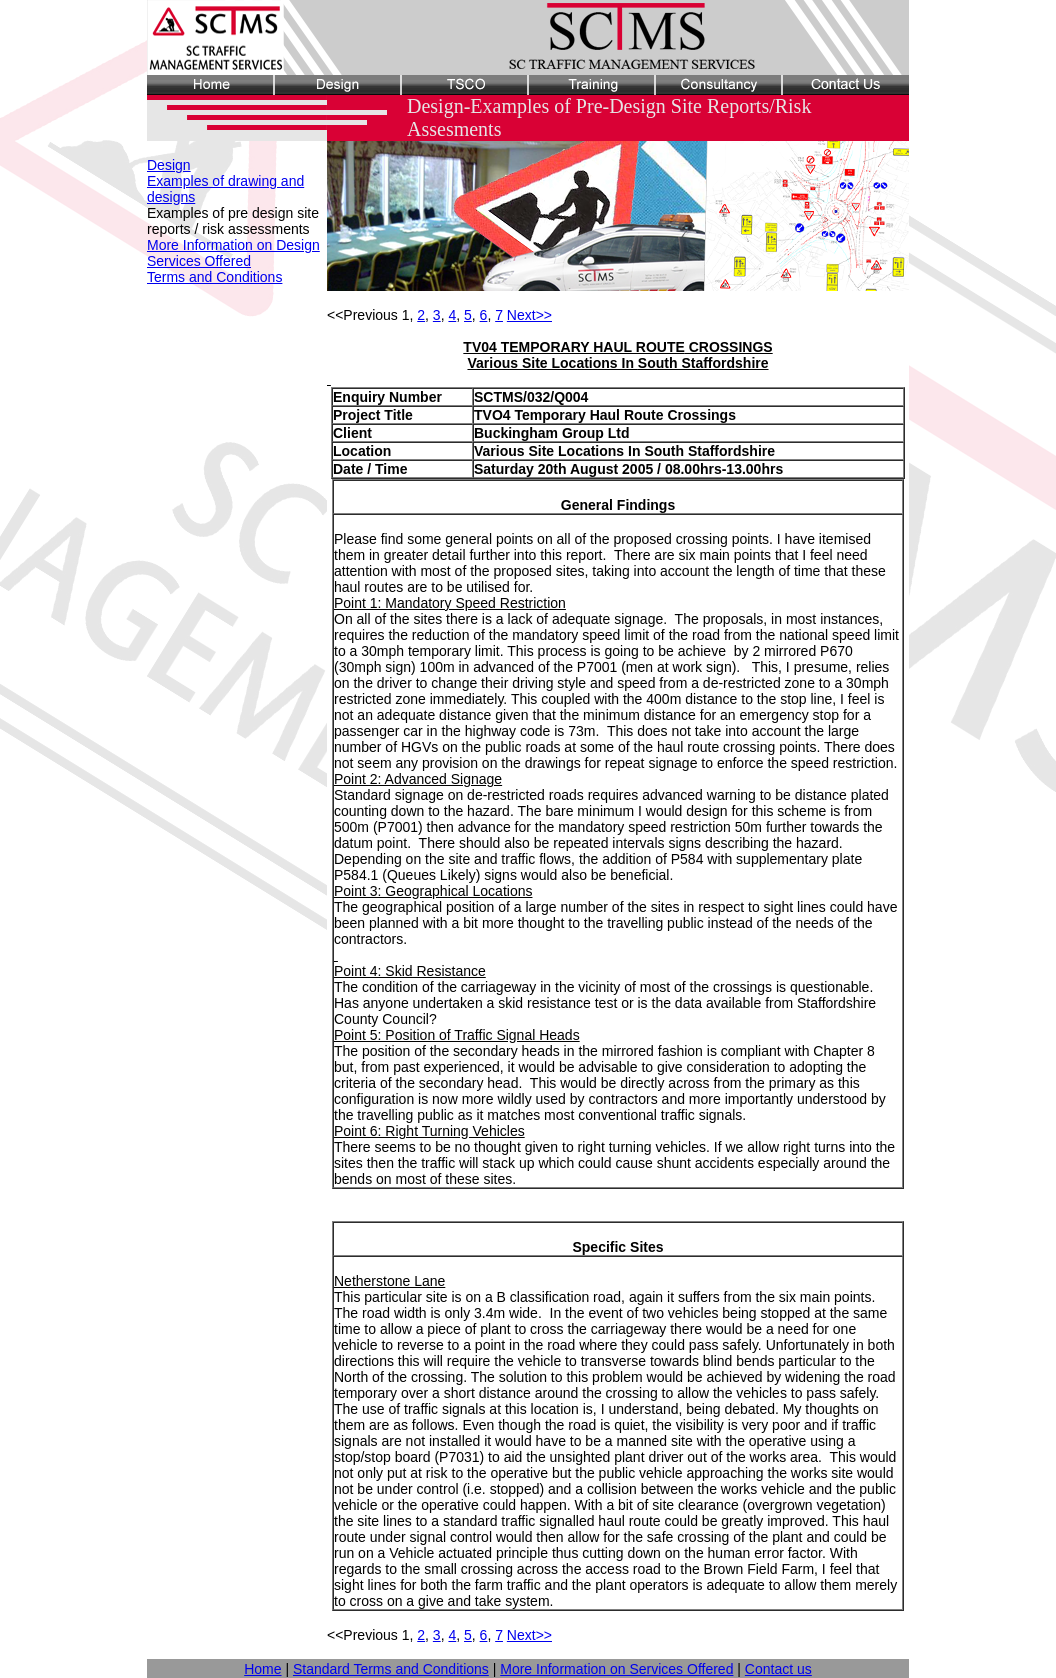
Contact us (778, 1669)
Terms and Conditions (214, 277)
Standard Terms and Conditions (391, 1669)
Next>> (529, 315)
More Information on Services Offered (616, 1669)
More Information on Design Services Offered (233, 253)
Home (262, 1669)
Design (169, 165)
